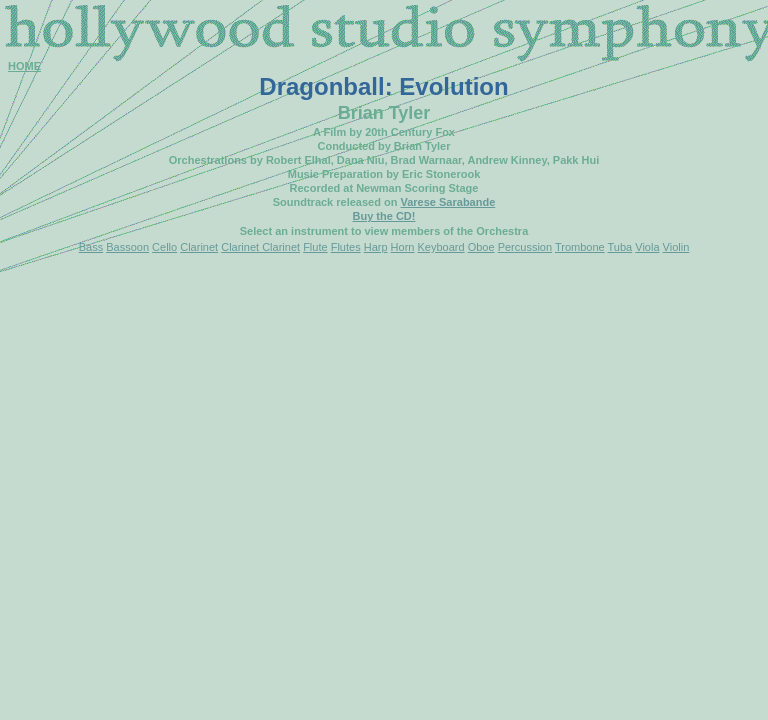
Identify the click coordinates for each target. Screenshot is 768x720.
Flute (315, 247)
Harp (376, 247)
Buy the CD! (384, 216)
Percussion (525, 247)
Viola (647, 247)
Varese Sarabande (447, 202)
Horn (403, 247)
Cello (164, 247)
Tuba (620, 247)
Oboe (481, 247)
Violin (676, 247)
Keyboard (441, 247)
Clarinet (199, 247)
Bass (91, 247)
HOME (24, 66)
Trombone (580, 247)
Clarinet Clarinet (260, 247)
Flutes (346, 247)
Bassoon (127, 247)
